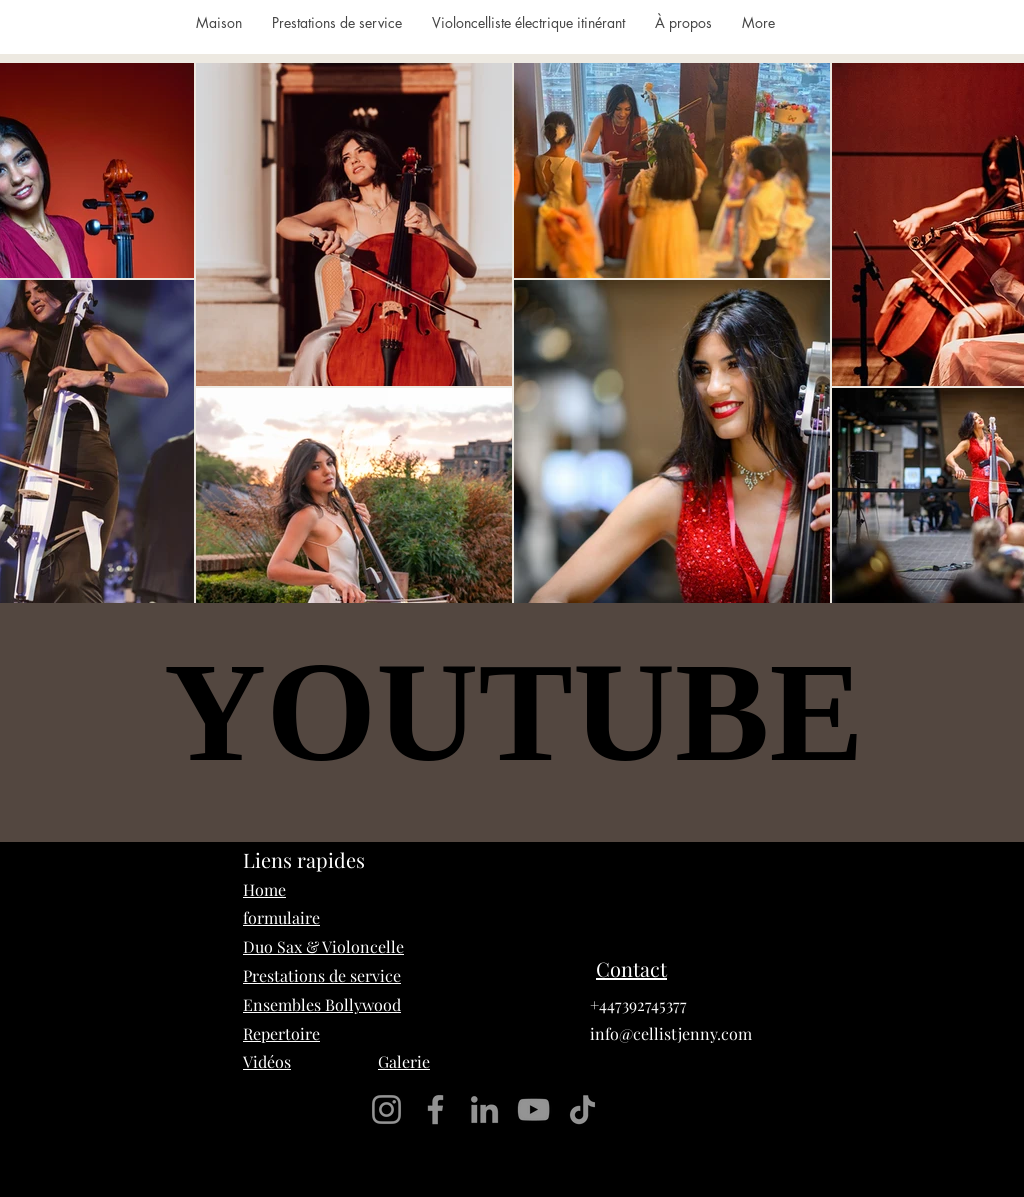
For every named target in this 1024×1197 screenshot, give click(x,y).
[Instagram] (386, 1109)
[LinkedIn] (484, 1109)
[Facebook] (435, 1109)
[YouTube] (533, 1109)
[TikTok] (582, 1109)
